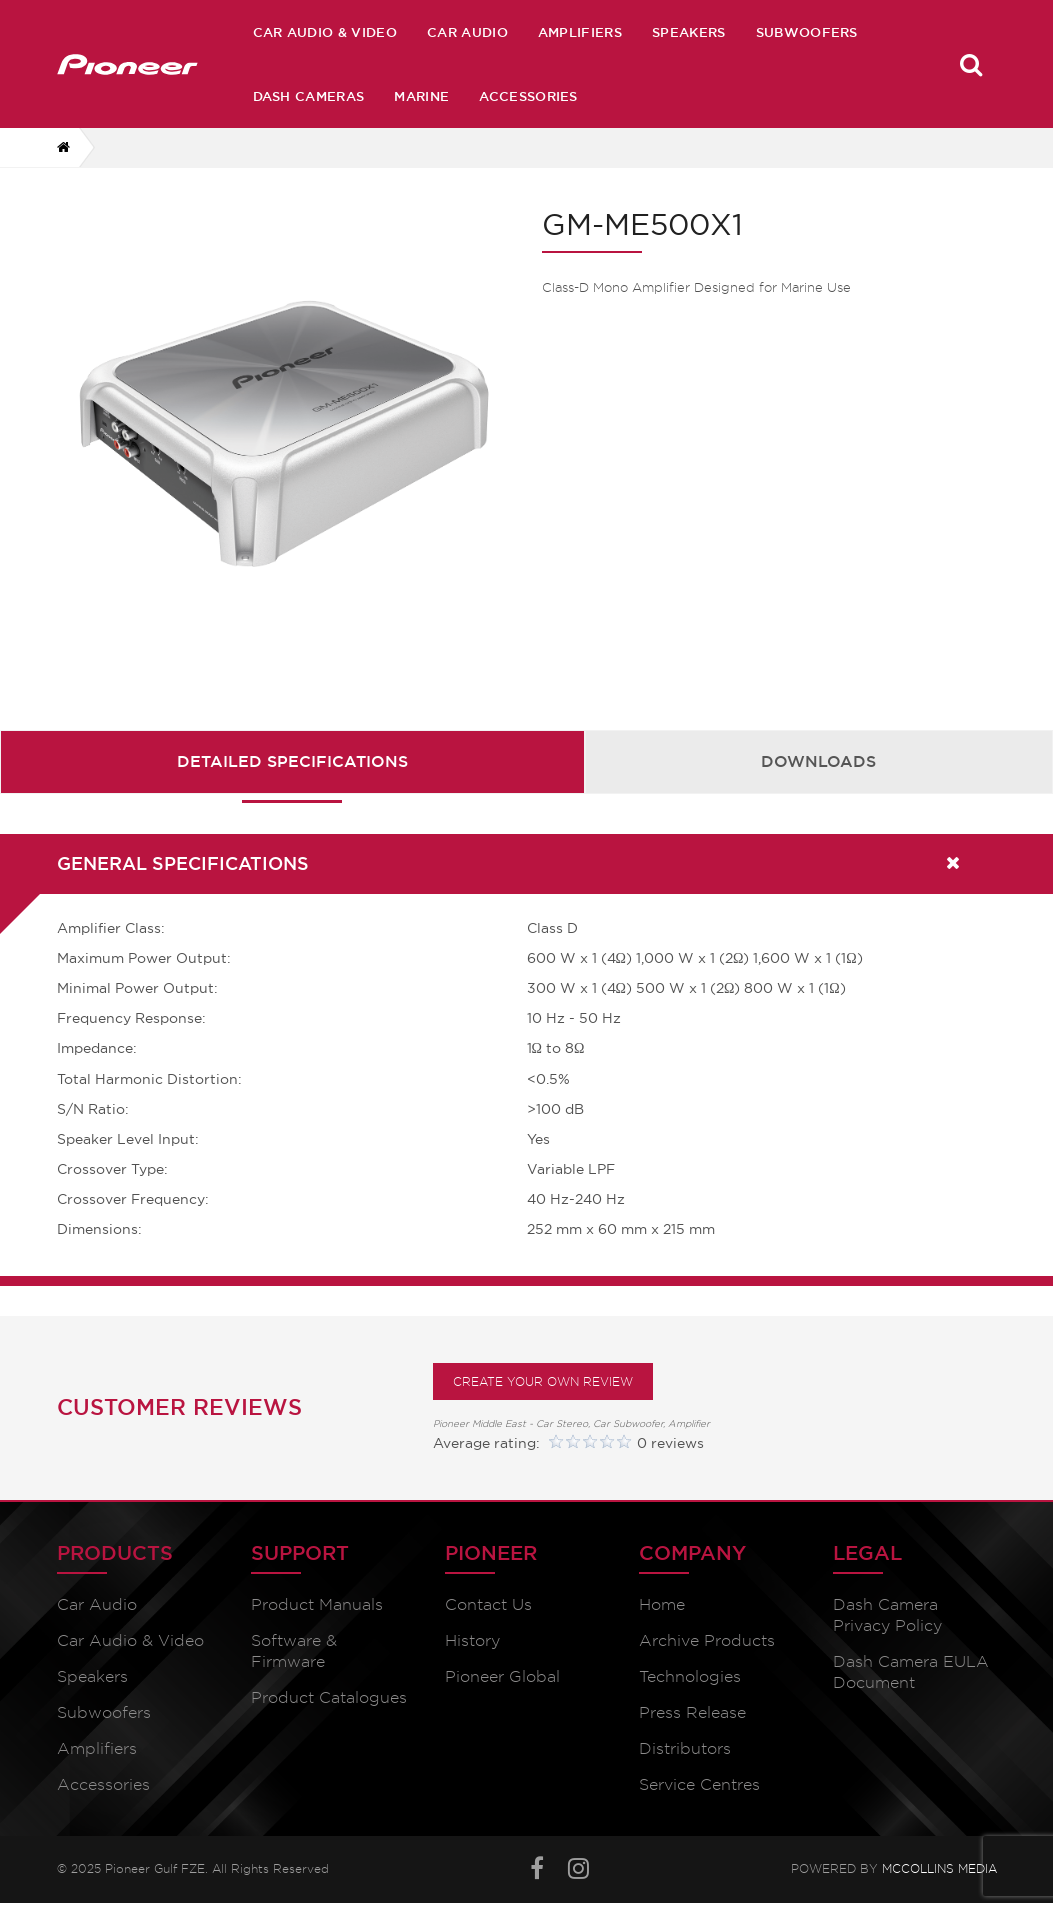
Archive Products (707, 1640)
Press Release (692, 1712)
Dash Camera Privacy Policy (887, 1615)
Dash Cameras (309, 96)
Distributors (685, 1748)
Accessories (528, 96)
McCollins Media (939, 1868)
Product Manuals (317, 1604)
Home (662, 1604)
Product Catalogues (329, 1697)
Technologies (690, 1676)
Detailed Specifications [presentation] (292, 761)
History (472, 1640)
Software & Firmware (294, 1651)
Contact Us (488, 1604)
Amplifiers (580, 32)
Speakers (689, 32)
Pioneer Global (502, 1676)
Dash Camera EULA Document (911, 1672)
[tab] (292, 761)
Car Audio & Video (325, 32)
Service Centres (699, 1784)
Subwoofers (807, 32)
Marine (421, 96)
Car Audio (467, 32)
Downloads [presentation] (818, 761)
